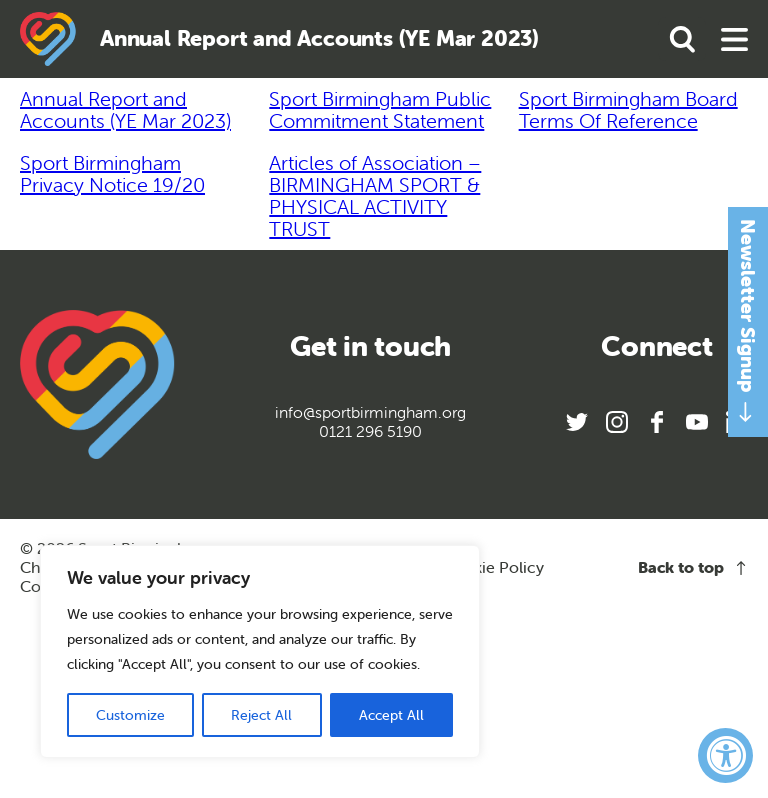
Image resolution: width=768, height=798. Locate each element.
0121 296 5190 (370, 431)
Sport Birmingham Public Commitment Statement (380, 109)
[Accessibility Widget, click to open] (725, 755)
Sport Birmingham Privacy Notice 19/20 (112, 173)
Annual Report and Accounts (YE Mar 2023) (125, 109)
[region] (260, 651)
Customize (130, 715)
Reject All (261, 715)
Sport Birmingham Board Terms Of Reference (628, 109)
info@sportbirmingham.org (370, 412)
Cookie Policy (493, 567)
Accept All (391, 715)
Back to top (693, 567)
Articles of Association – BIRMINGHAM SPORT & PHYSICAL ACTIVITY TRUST (375, 195)
